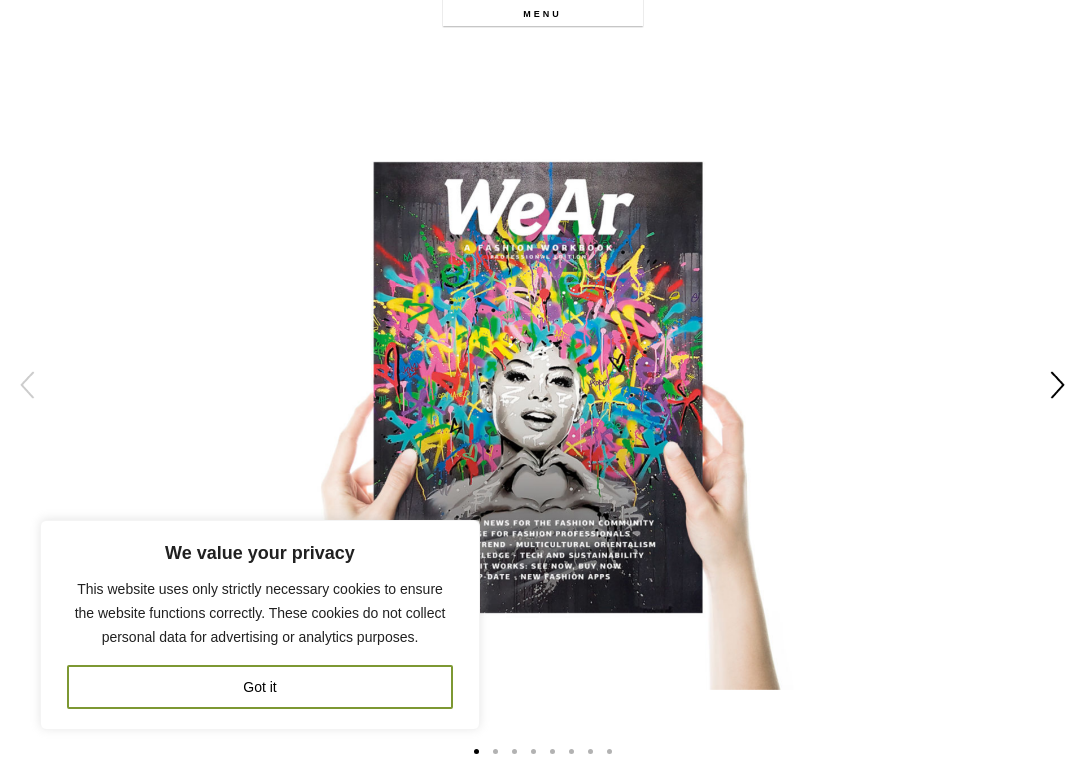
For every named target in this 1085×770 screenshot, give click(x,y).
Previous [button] (27, 385)
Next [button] (1057, 385)
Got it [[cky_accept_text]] (259, 687)
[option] (542, 385)
